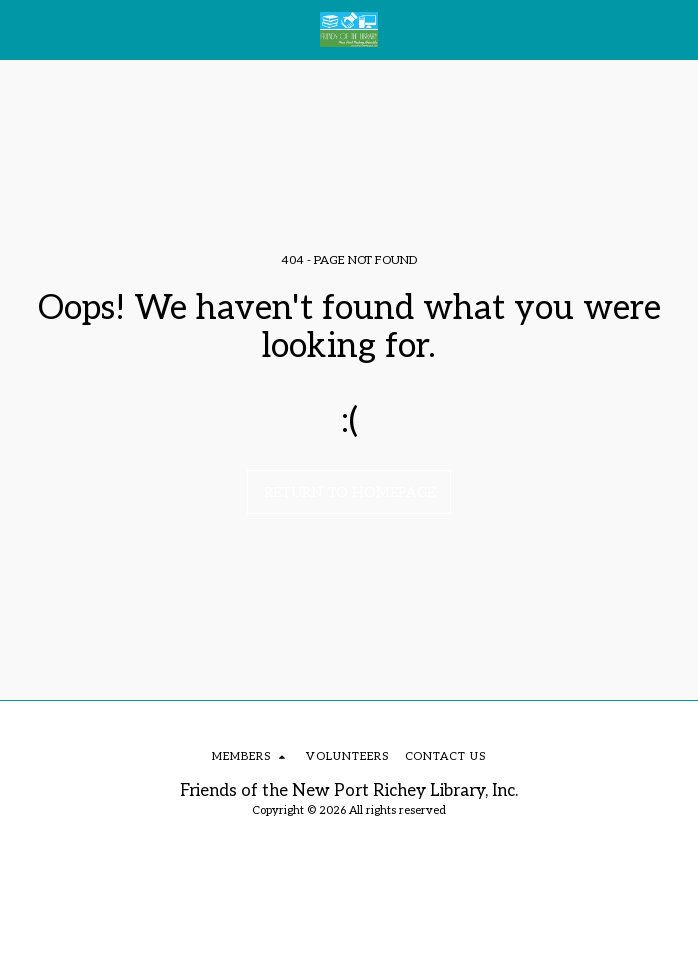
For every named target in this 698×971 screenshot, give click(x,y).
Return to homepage (349, 492)
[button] (22, 29)
